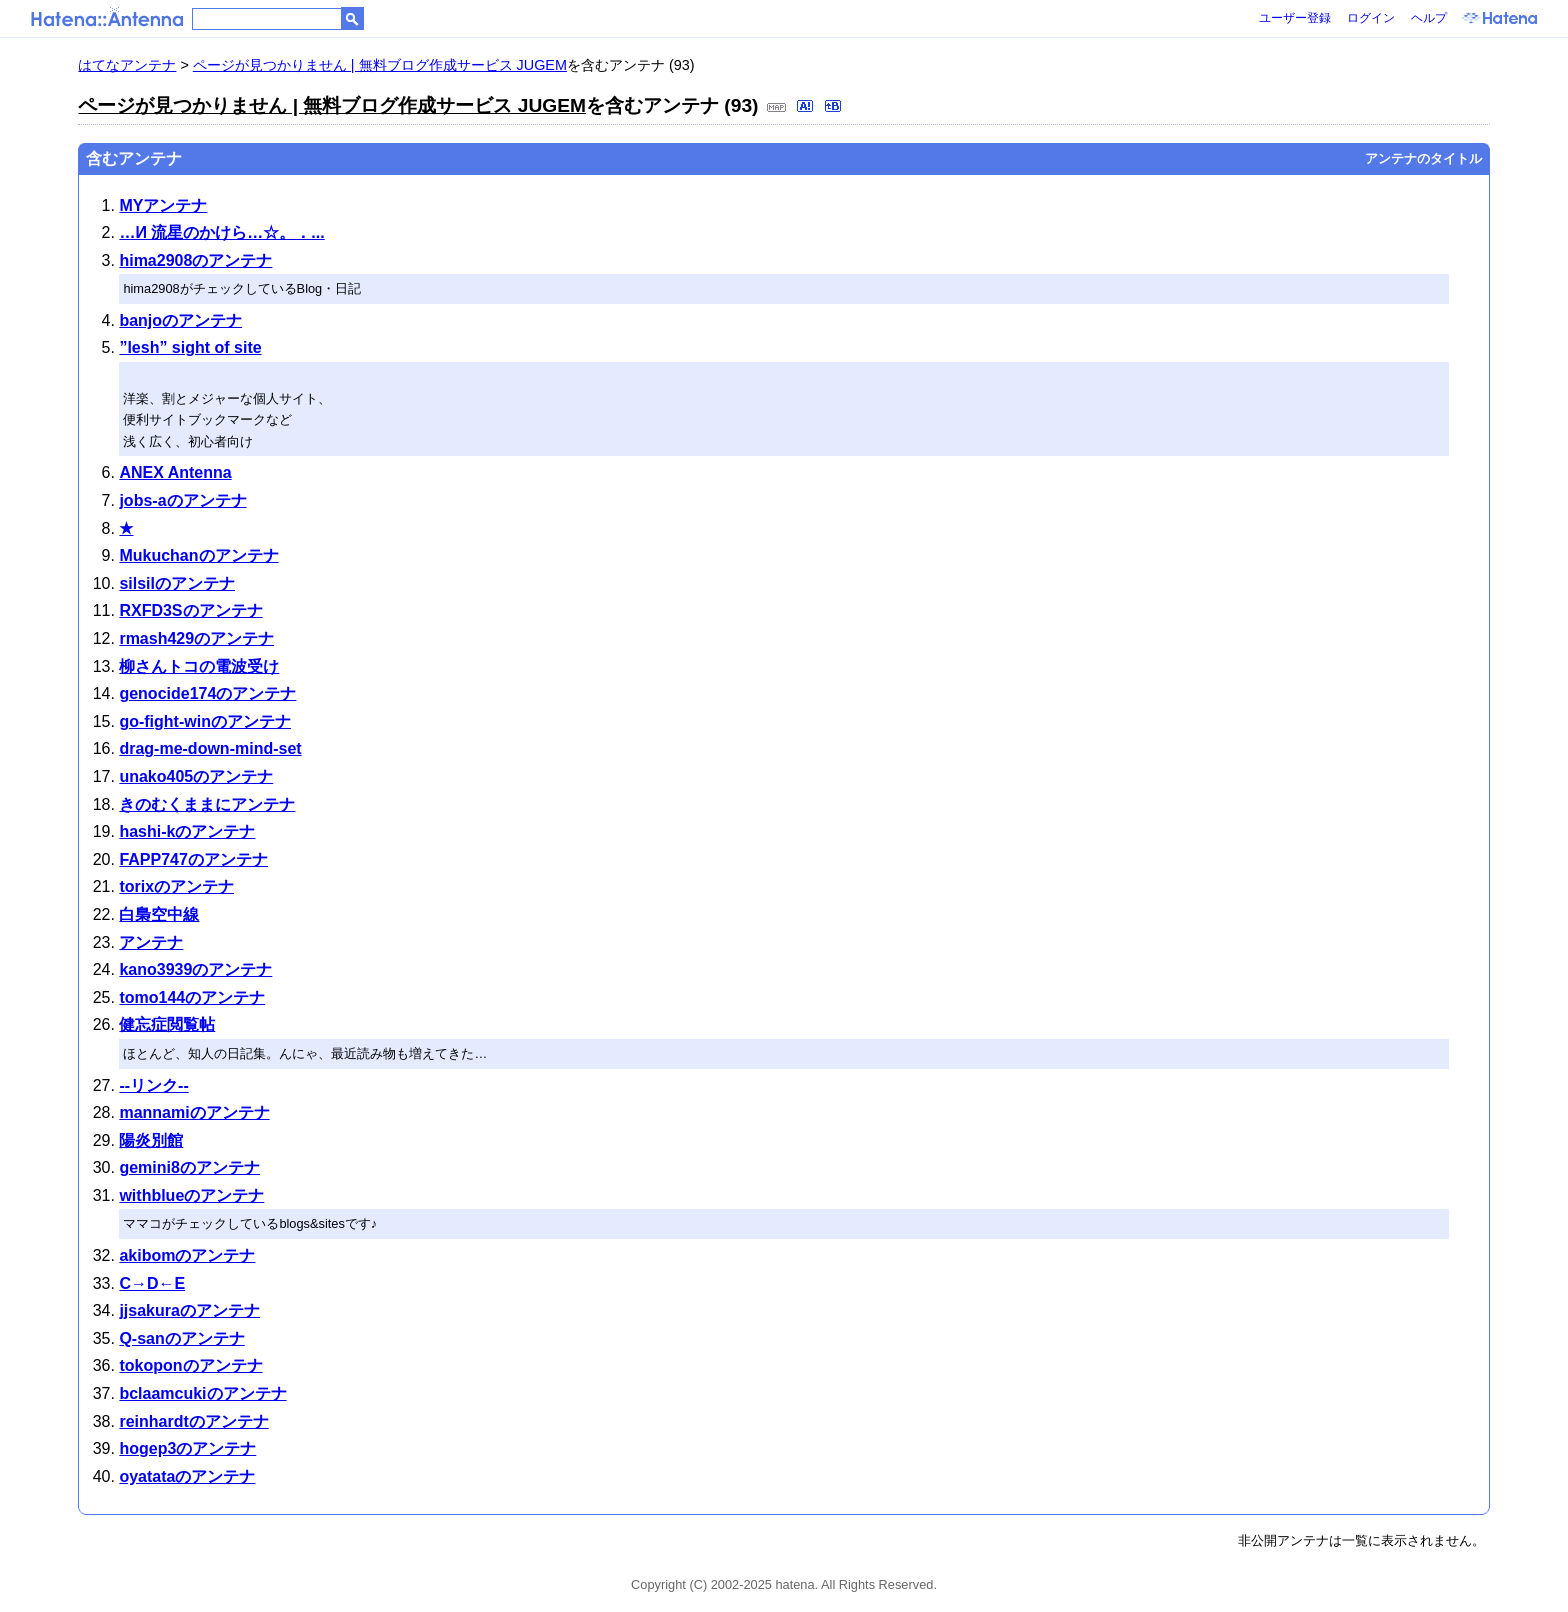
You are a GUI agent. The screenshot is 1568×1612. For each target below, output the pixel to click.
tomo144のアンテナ (192, 997)
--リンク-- (153, 1085)
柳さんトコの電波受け (199, 666)
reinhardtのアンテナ (193, 1421)
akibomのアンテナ (187, 1255)
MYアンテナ (163, 205)
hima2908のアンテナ (195, 260)
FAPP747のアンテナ (193, 859)
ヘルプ (1429, 18)
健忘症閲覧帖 (167, 1024)
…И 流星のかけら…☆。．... (221, 232)
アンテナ (151, 942)
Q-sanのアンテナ (181, 1338)
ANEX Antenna (175, 472)
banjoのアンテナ (180, 320)
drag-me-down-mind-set (210, 748)
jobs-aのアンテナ (182, 500)
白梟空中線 (159, 914)
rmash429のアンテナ (196, 638)
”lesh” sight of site (190, 347)
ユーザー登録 (1295, 18)
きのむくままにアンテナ (207, 804)
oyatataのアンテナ (187, 1476)
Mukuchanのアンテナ (198, 555)
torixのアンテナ (176, 886)
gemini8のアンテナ (189, 1167)
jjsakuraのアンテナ (189, 1310)
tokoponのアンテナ (190, 1365)
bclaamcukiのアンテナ (202, 1393)
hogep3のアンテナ (187, 1448)
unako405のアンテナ (196, 776)
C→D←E (152, 1283)
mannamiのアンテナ (194, 1112)
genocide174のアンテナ (207, 693)
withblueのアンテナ (191, 1195)
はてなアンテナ (127, 65)
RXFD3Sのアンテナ (190, 610)
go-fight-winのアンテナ (205, 721)
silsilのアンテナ (177, 583)
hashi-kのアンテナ (187, 831)
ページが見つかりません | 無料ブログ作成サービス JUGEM (380, 65)
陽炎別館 (151, 1140)
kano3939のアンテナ (195, 969)
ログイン (1371, 18)
